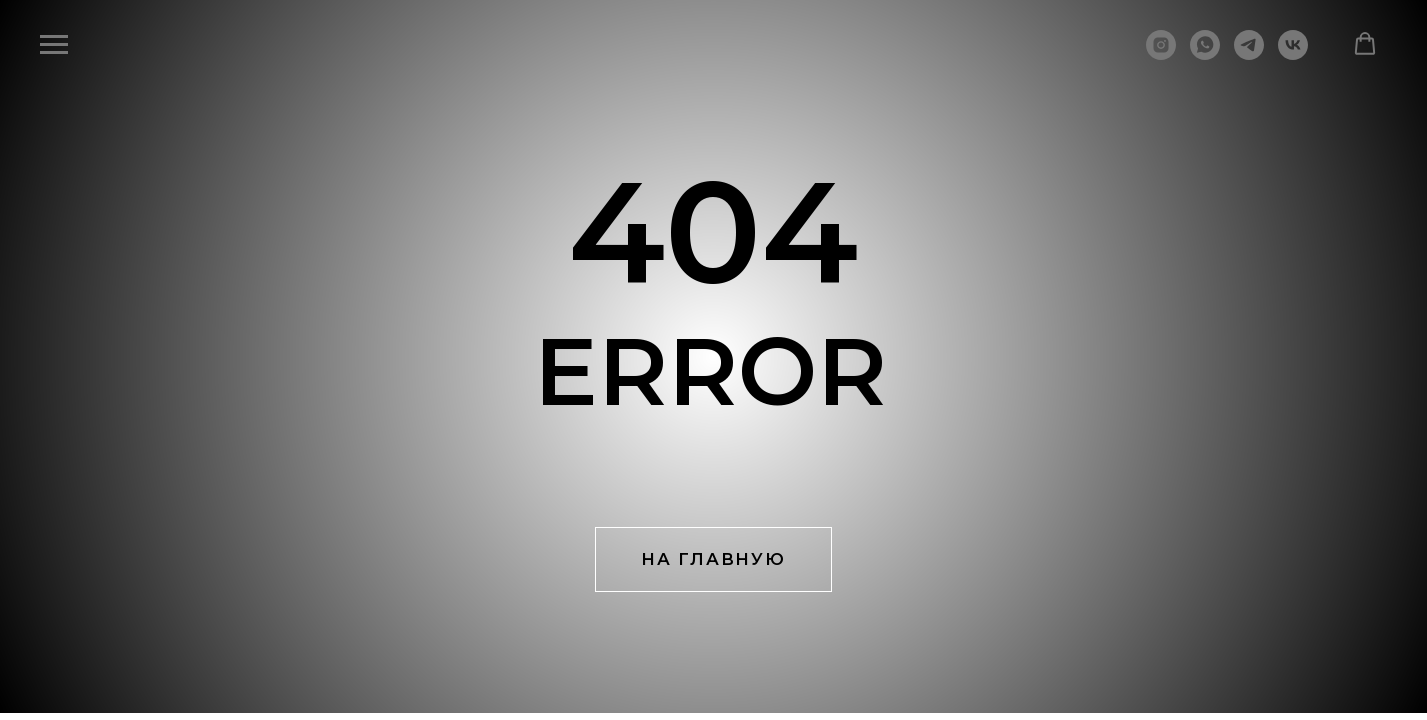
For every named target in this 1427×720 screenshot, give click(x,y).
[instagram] (1161, 54)
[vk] (1293, 54)
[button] (1365, 44)
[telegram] (1249, 54)
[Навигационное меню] (54, 45)
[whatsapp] (1205, 54)
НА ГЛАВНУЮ (713, 559)
